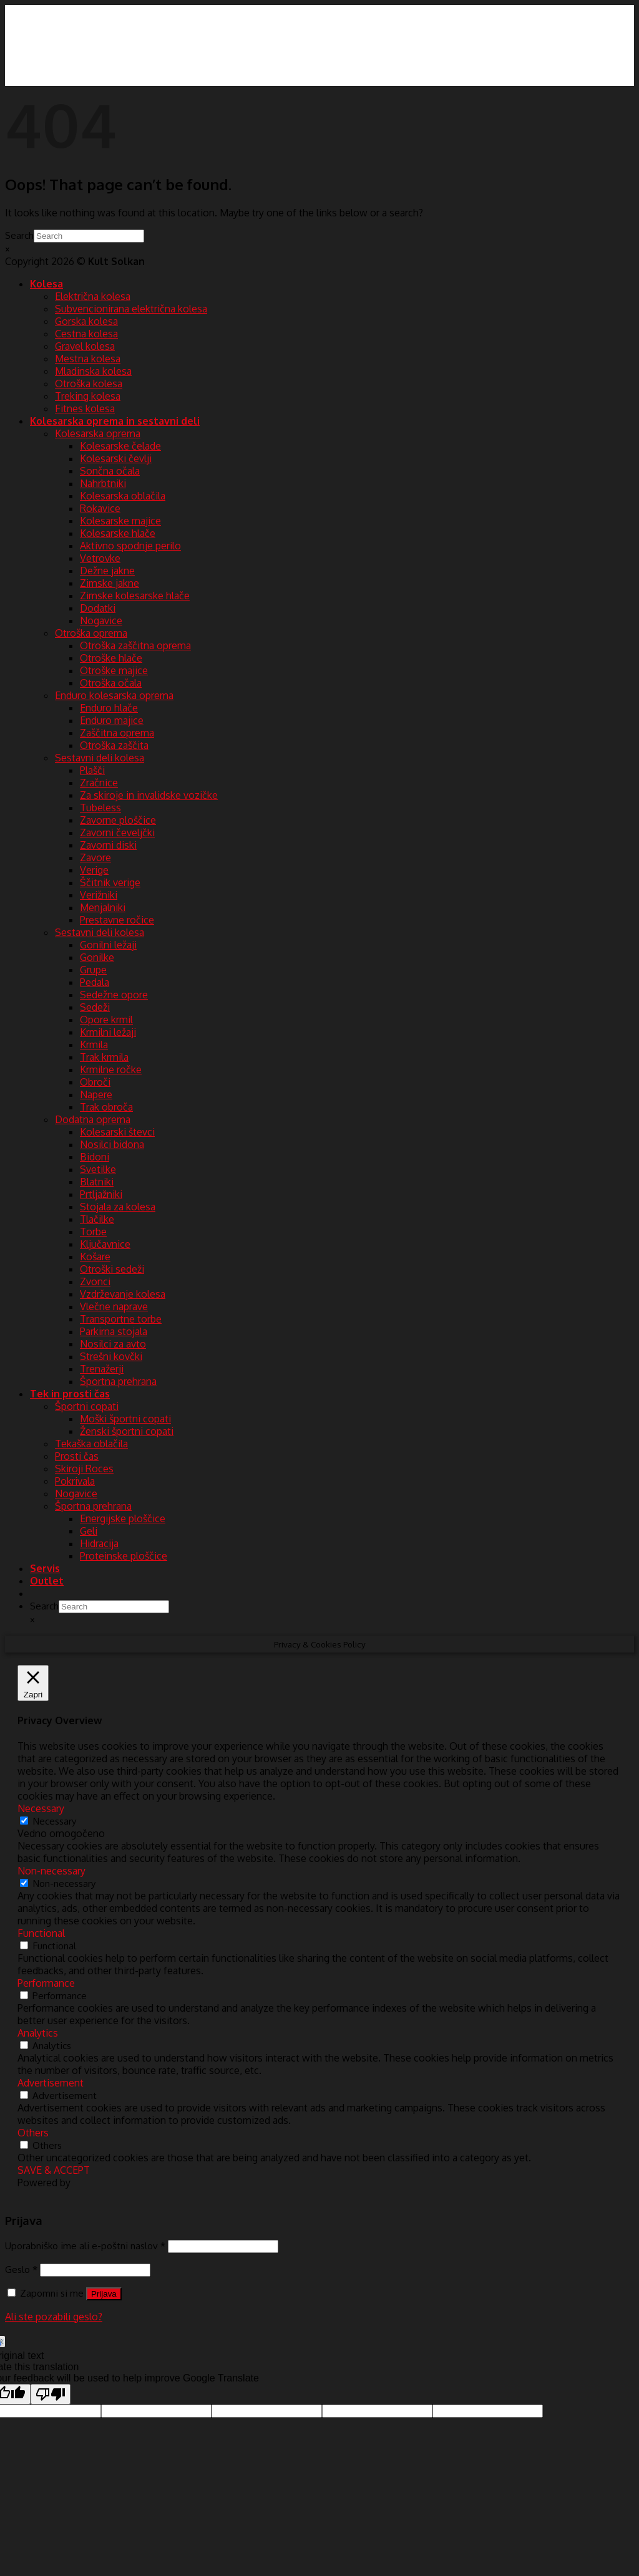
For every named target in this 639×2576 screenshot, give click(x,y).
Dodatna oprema (92, 1119)
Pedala (94, 982)
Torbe (93, 1231)
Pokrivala (75, 1481)
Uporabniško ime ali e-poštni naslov (85, 2245)
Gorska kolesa (86, 321)
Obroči (95, 1082)
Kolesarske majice (120, 520)
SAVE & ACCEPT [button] (53, 2170)
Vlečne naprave (114, 1306)
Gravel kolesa (85, 346)
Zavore (95, 857)
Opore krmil (106, 1019)
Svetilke (98, 1169)
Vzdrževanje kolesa (122, 1294)
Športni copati (87, 1406)
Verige (94, 870)
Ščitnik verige (110, 882)
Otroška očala (111, 683)
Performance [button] (46, 1983)
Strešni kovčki (111, 1356)
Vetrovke (100, 558)
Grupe (93, 969)
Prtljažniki (101, 1194)
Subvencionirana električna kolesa (131, 308)
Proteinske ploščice (123, 1556)
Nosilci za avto (113, 1344)
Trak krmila (104, 1057)
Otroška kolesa (88, 383)
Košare (95, 1256)
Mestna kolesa (87, 358)
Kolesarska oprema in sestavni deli (115, 421)
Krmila (94, 1044)
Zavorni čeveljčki (117, 832)
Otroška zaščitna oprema (135, 645)
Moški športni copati (125, 1418)
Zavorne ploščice (118, 820)
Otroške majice (114, 670)
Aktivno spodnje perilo (130, 545)
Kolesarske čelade (120, 446)
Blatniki (97, 1181)
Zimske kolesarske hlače (135, 595)
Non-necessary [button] (51, 1870)
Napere (96, 1094)
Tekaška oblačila (91, 1443)
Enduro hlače (109, 708)
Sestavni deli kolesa (99, 757)
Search (19, 235)
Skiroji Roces (84, 1468)
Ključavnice (105, 1244)
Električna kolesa (92, 296)
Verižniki (98, 895)
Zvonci (95, 1281)
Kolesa (46, 283)
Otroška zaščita (114, 745)
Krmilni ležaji (108, 1032)
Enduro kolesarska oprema (114, 695)
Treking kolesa (87, 396)
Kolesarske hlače (117, 533)
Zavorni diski (108, 845)
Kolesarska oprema (97, 433)
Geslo (21, 2269)
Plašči (92, 770)
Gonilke (97, 957)
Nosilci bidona (112, 1144)
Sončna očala (110, 471)
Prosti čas (77, 1456)
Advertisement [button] (50, 2083)
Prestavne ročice (117, 920)
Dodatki (97, 608)
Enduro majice (112, 720)
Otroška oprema (91, 633)
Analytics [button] (37, 2033)
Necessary (54, 1821)
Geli (88, 1531)
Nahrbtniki (103, 483)
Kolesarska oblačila (122, 496)
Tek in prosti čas (70, 1393)
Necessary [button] (40, 1808)
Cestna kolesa (86, 333)
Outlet (47, 1581)
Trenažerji (102, 1369)
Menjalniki (102, 907)
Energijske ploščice (122, 1518)
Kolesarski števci (117, 1132)
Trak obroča (106, 1107)
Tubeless (100, 807)
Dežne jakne (107, 570)
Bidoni (94, 1157)
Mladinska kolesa (93, 371)
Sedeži (95, 1007)
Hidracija (99, 1543)
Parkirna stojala (113, 1331)
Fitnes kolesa (85, 408)
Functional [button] (41, 1933)
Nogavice (101, 620)
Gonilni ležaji (108, 944)
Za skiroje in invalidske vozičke (149, 795)
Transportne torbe (121, 1319)
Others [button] (33, 2132)
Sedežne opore (114, 994)
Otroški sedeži (112, 1269)
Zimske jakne (109, 583)
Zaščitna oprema (117, 732)
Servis (45, 1568)
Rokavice (100, 508)
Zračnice (99, 782)
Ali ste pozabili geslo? (53, 2316)
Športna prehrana (118, 1381)
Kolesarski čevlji (116, 458)
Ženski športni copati (126, 1431)
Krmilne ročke (111, 1069)
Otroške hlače (111, 658)
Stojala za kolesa (117, 1206)
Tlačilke (97, 1219)
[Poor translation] (51, 2394)
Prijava (104, 2294)
